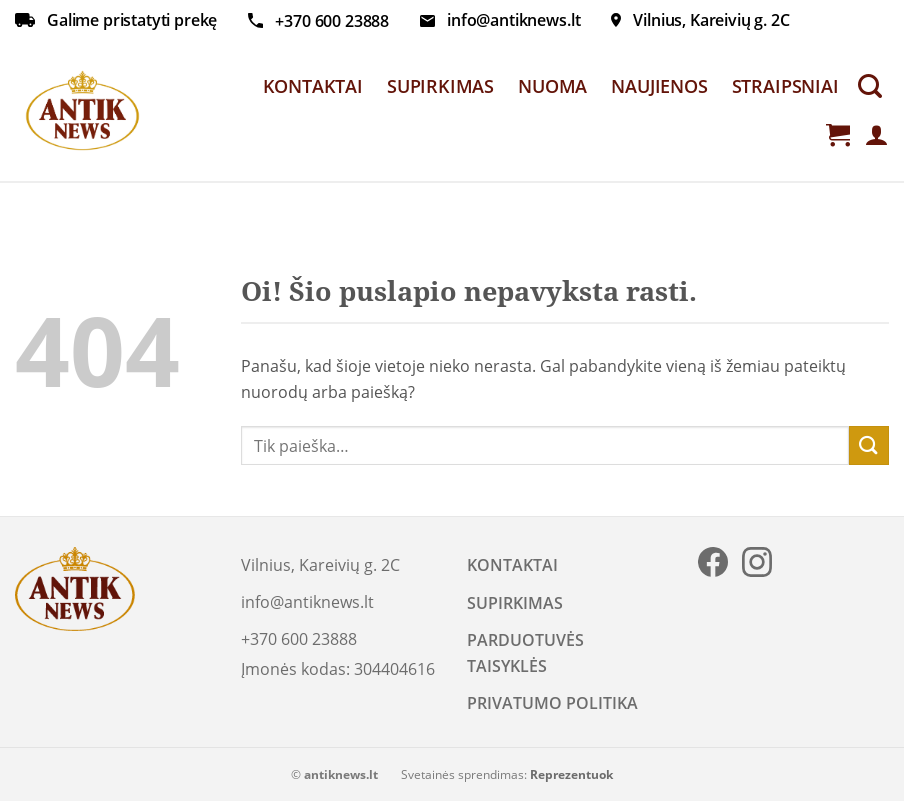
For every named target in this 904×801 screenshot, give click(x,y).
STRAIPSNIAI (785, 86)
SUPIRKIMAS (440, 86)
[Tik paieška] (870, 86)
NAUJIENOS (659, 86)
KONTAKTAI (313, 86)
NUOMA (552, 86)
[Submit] (869, 445)
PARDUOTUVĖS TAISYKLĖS (525, 653)
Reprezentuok (571, 774)
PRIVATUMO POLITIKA (552, 703)
